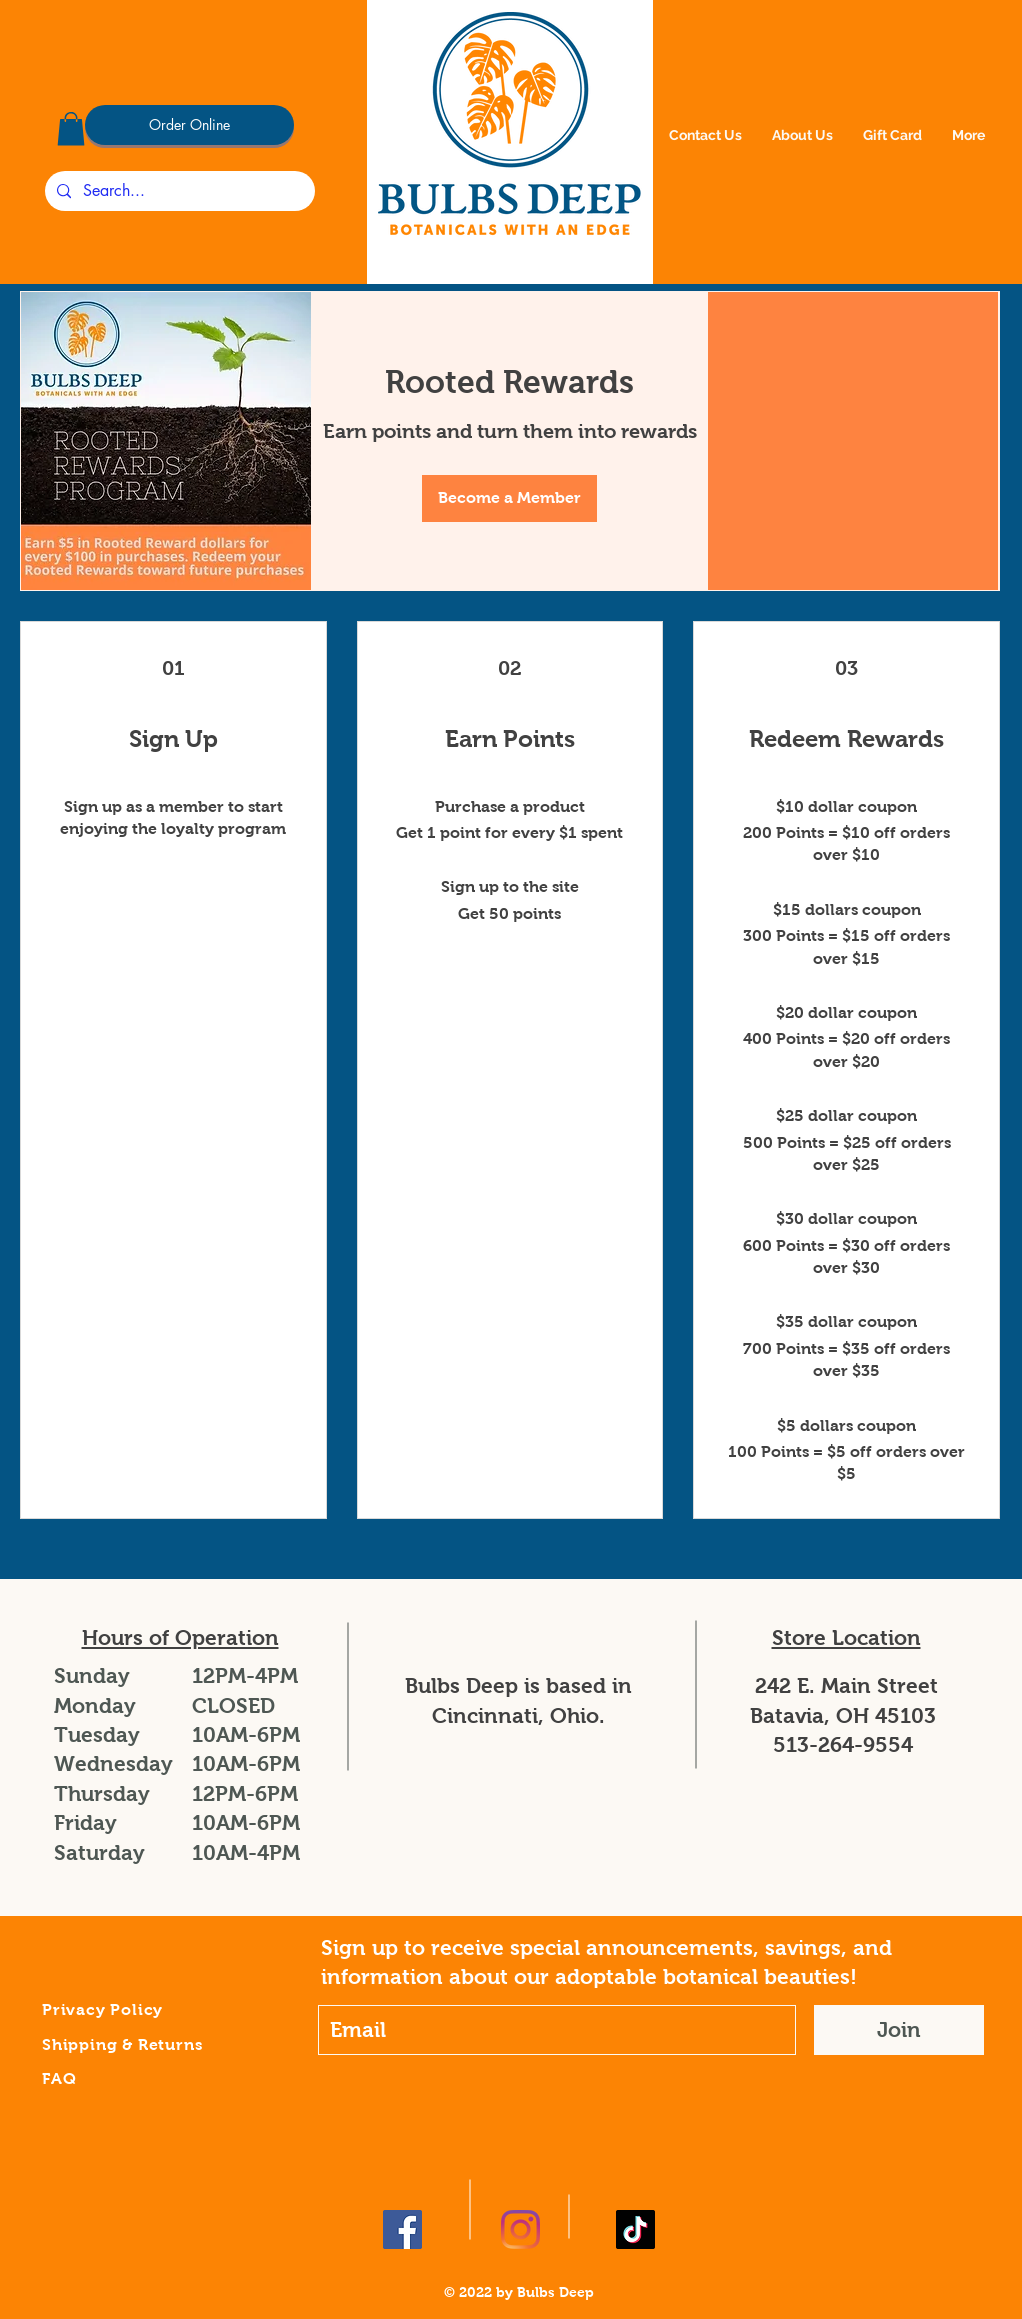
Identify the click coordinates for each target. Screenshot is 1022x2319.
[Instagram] (520, 2229)
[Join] (899, 2030)
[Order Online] (189, 125)
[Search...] (178, 191)
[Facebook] (402, 2229)
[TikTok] (635, 2229)
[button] (71, 128)
